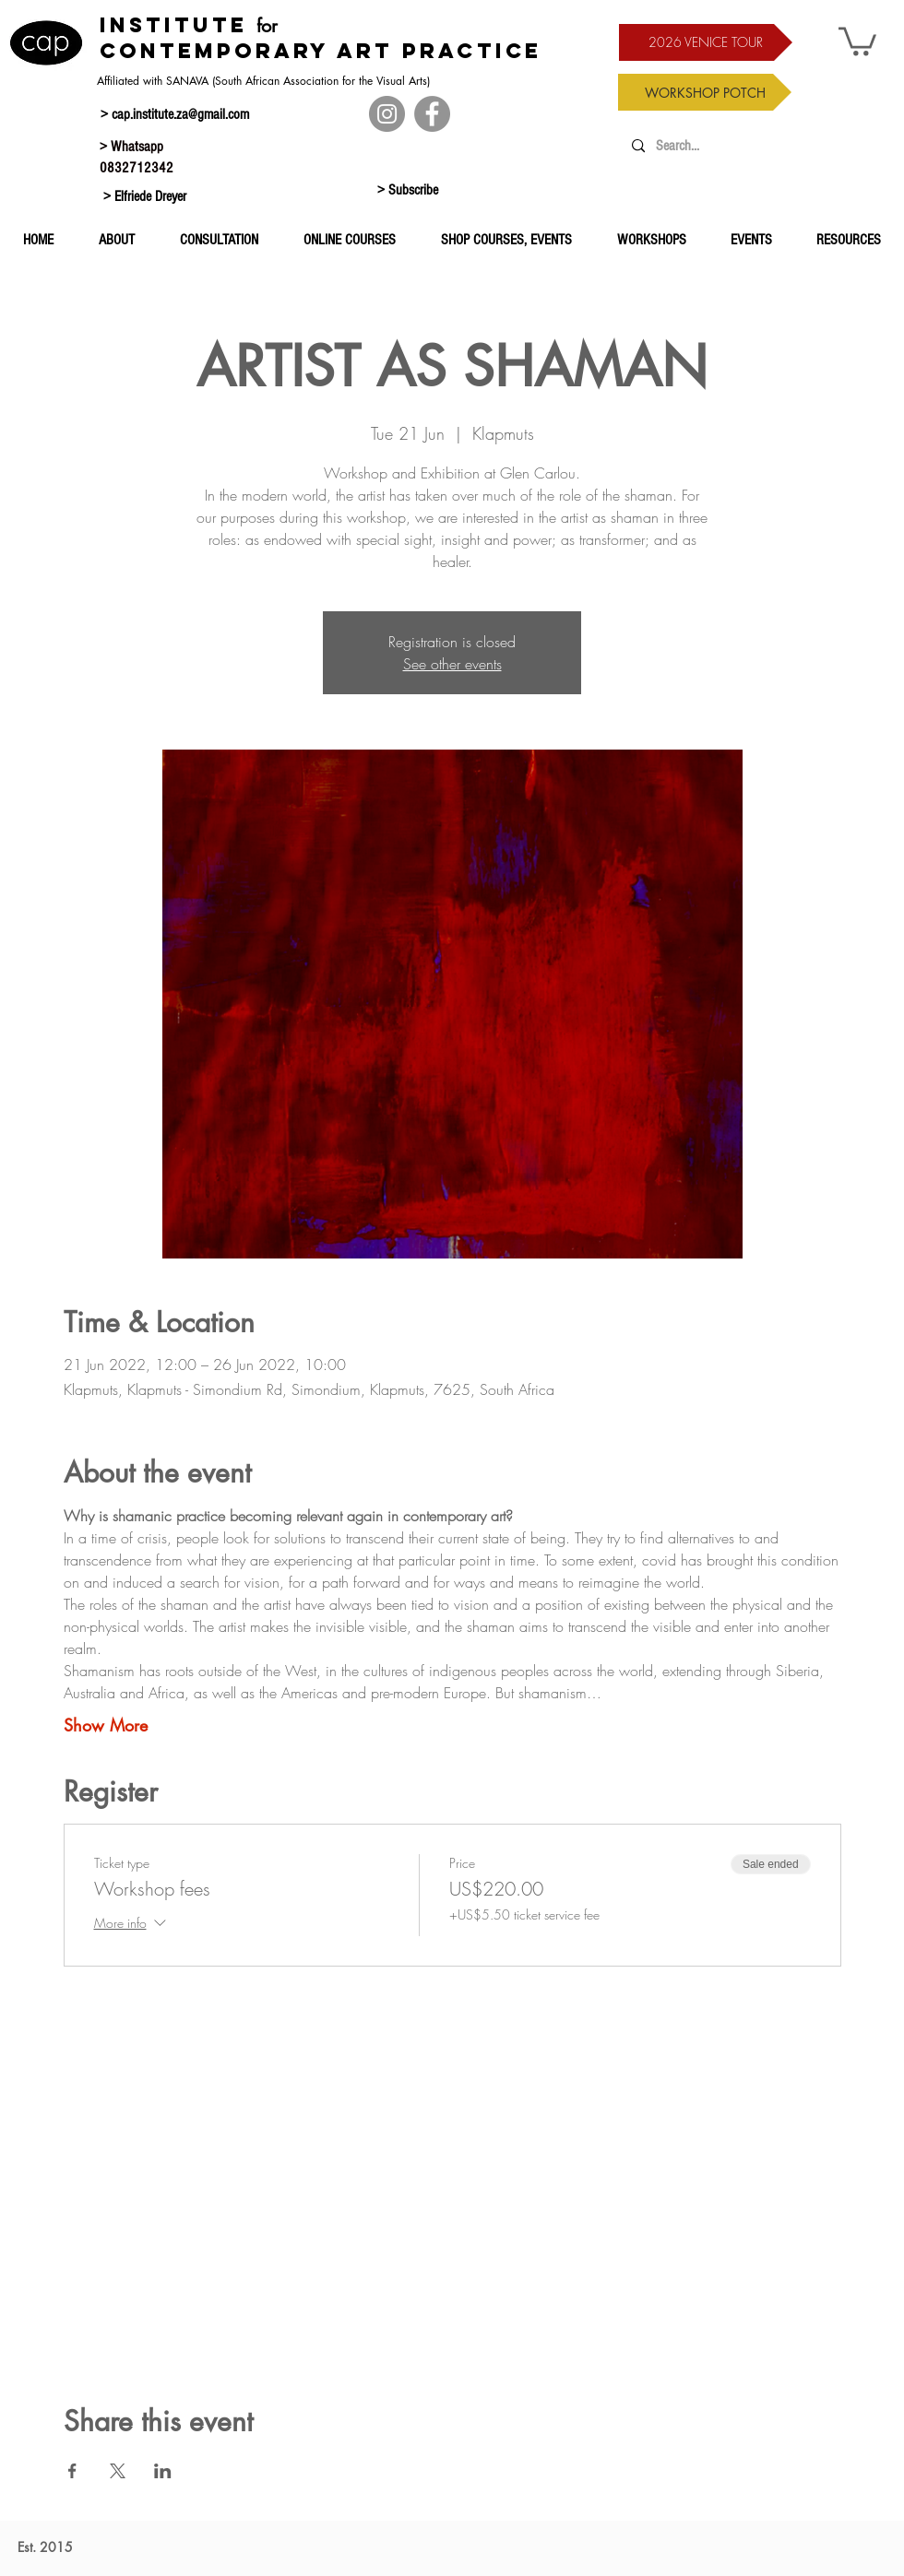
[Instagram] (387, 114)
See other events (452, 664)
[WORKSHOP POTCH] (704, 92)
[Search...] (739, 146)
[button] (857, 39)
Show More (106, 1725)
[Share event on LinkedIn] (163, 2471)
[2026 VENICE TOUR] (705, 42)
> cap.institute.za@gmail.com (175, 114)
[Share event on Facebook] (72, 2471)
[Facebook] (432, 114)
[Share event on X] (117, 2471)
